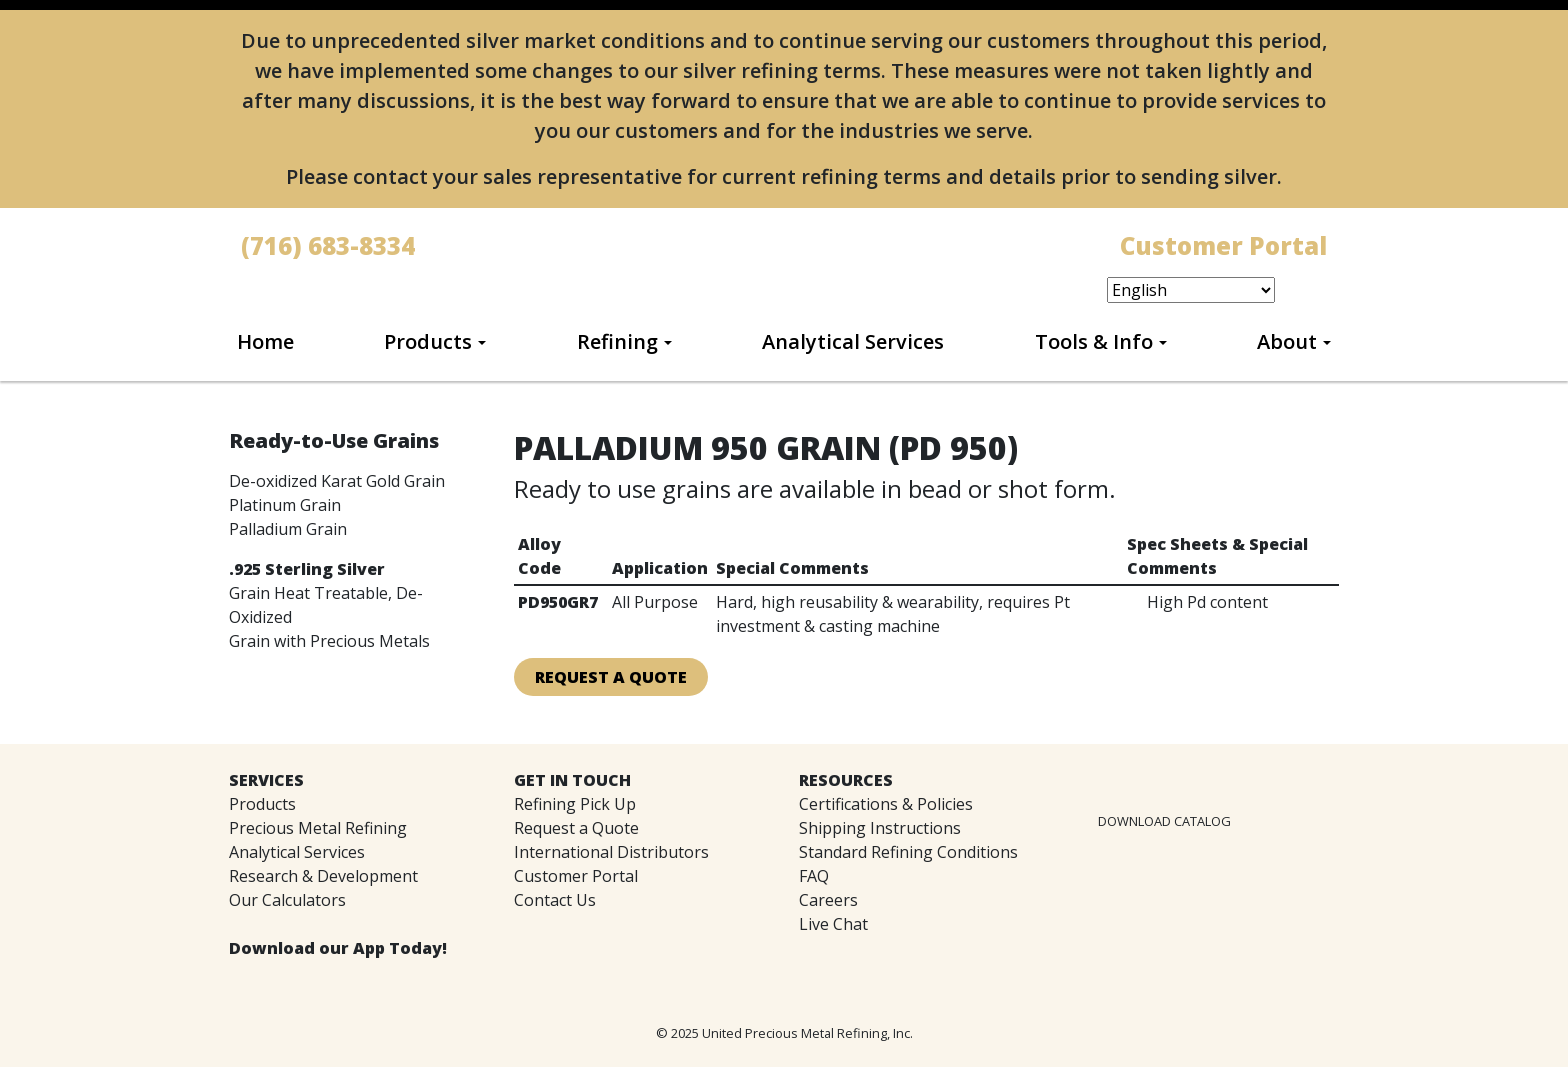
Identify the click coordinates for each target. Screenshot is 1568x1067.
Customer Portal (576, 876)
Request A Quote (611, 677)
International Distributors (611, 852)
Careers (828, 900)
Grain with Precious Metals (329, 641)
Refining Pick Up (575, 804)
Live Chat (833, 924)
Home (265, 341)
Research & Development (323, 876)
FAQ (814, 876)
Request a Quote (576, 828)
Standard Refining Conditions (908, 852)
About (1287, 341)
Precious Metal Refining (318, 828)
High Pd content (1207, 602)
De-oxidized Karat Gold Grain (337, 481)
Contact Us (555, 900)
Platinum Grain (285, 505)
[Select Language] (1191, 290)
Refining (617, 341)
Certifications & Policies (886, 804)
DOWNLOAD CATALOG (1164, 821)
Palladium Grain (288, 529)
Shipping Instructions (880, 828)
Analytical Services (853, 341)
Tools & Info (1094, 341)
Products (428, 341)
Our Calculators (287, 900)
